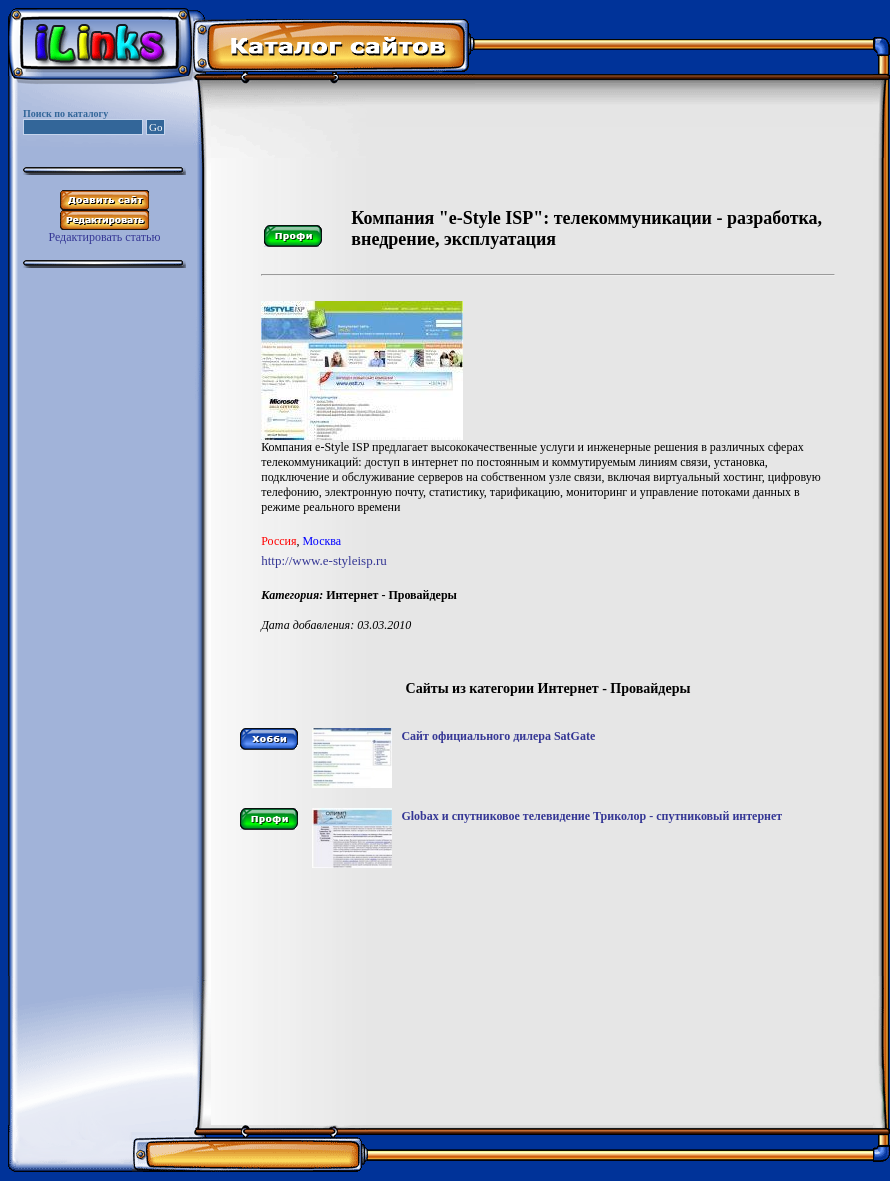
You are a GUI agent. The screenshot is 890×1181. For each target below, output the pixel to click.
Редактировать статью (104, 237)
